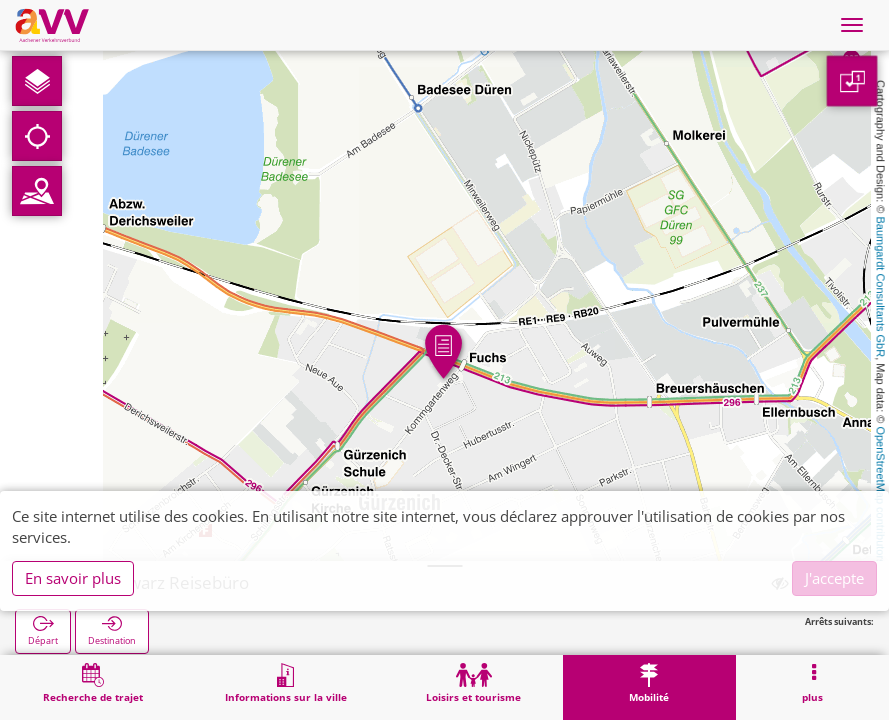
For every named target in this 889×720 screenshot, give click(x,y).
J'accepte (834, 578)
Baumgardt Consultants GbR (881, 287)
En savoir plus (73, 578)
